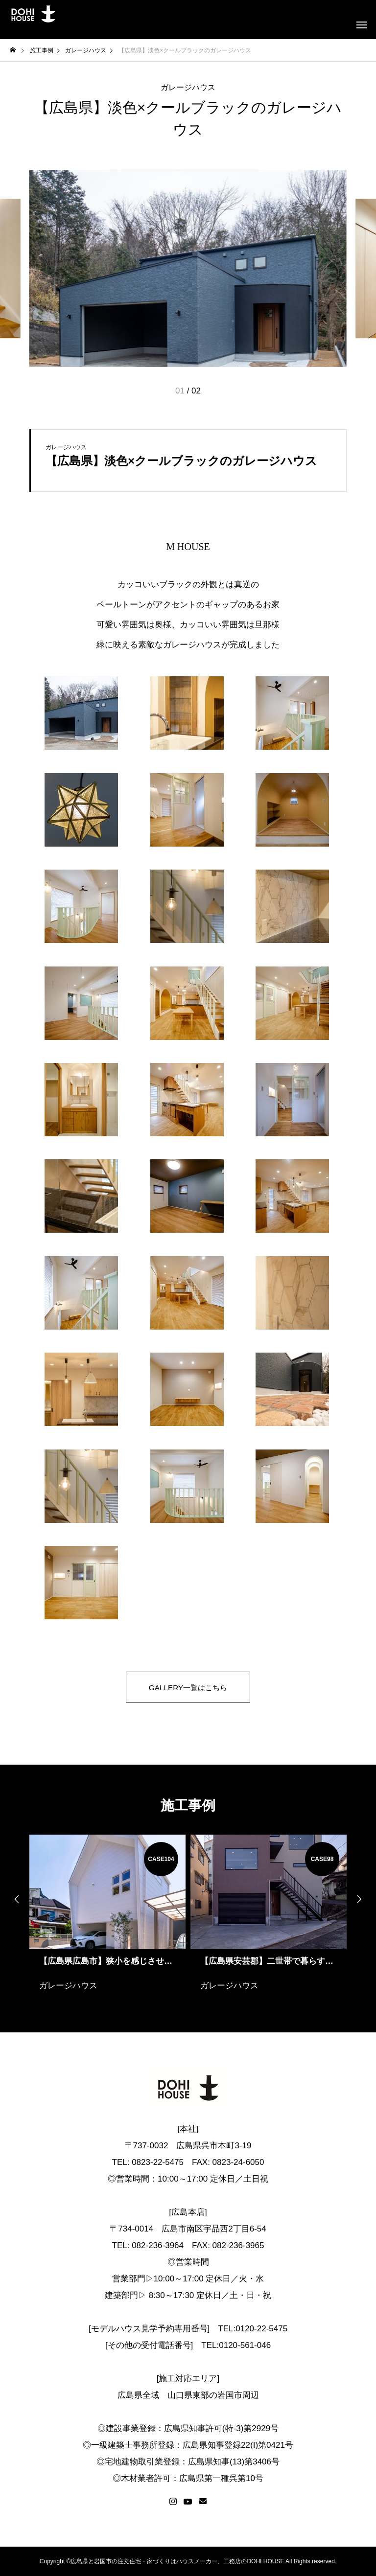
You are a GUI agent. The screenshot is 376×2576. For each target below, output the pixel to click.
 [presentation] (15, 1899)
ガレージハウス (188, 88)
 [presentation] (361, 1899)
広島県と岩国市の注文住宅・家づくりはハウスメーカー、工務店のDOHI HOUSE (177, 2561)
